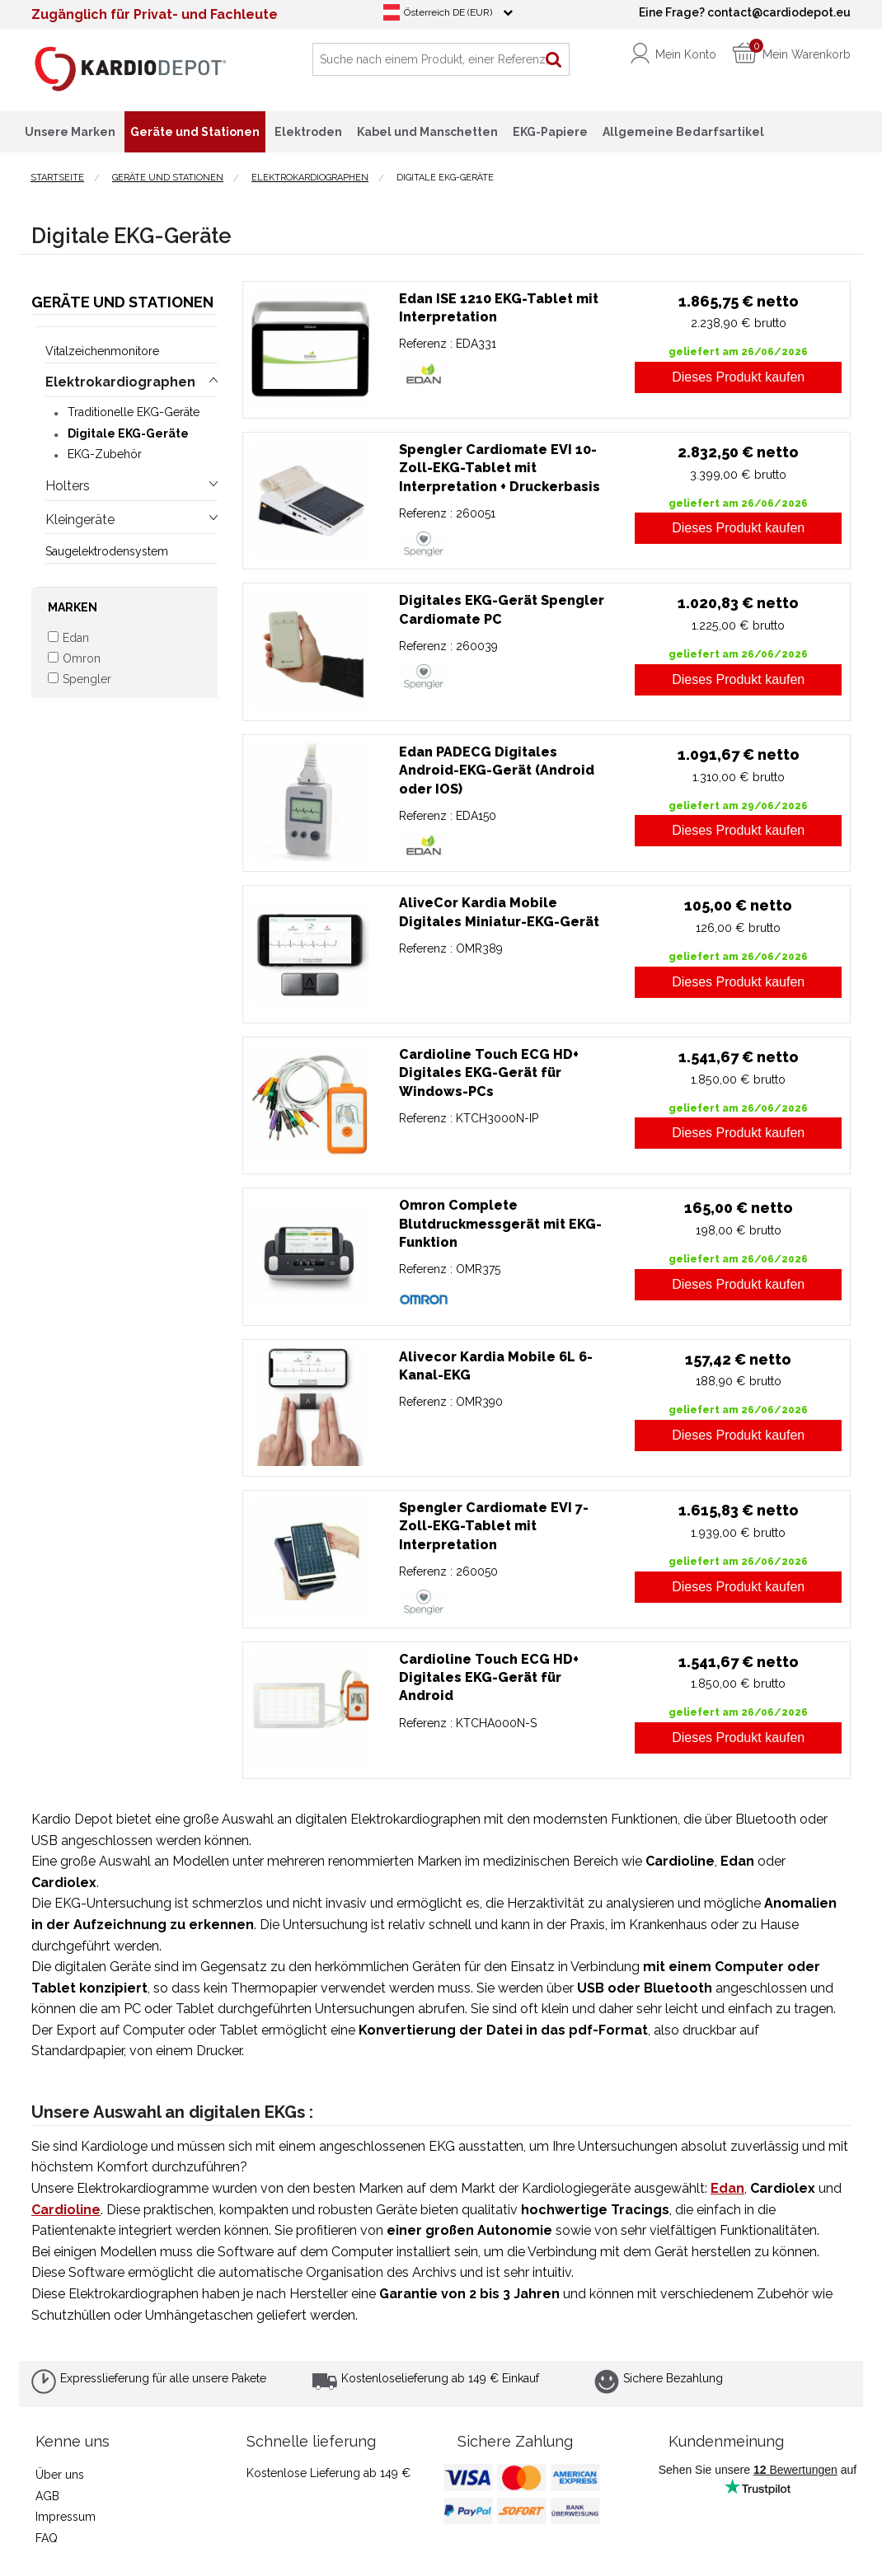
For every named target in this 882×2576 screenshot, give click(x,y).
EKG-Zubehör (105, 454)
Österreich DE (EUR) (448, 12)
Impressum (65, 2516)
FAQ (46, 2538)
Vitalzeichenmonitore (102, 351)
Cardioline (66, 2210)
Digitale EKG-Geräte (128, 433)
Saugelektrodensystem (106, 551)
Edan (727, 2188)
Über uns (59, 2474)
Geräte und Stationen (122, 302)
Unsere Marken (70, 131)
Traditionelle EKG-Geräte (133, 412)
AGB (47, 2496)
